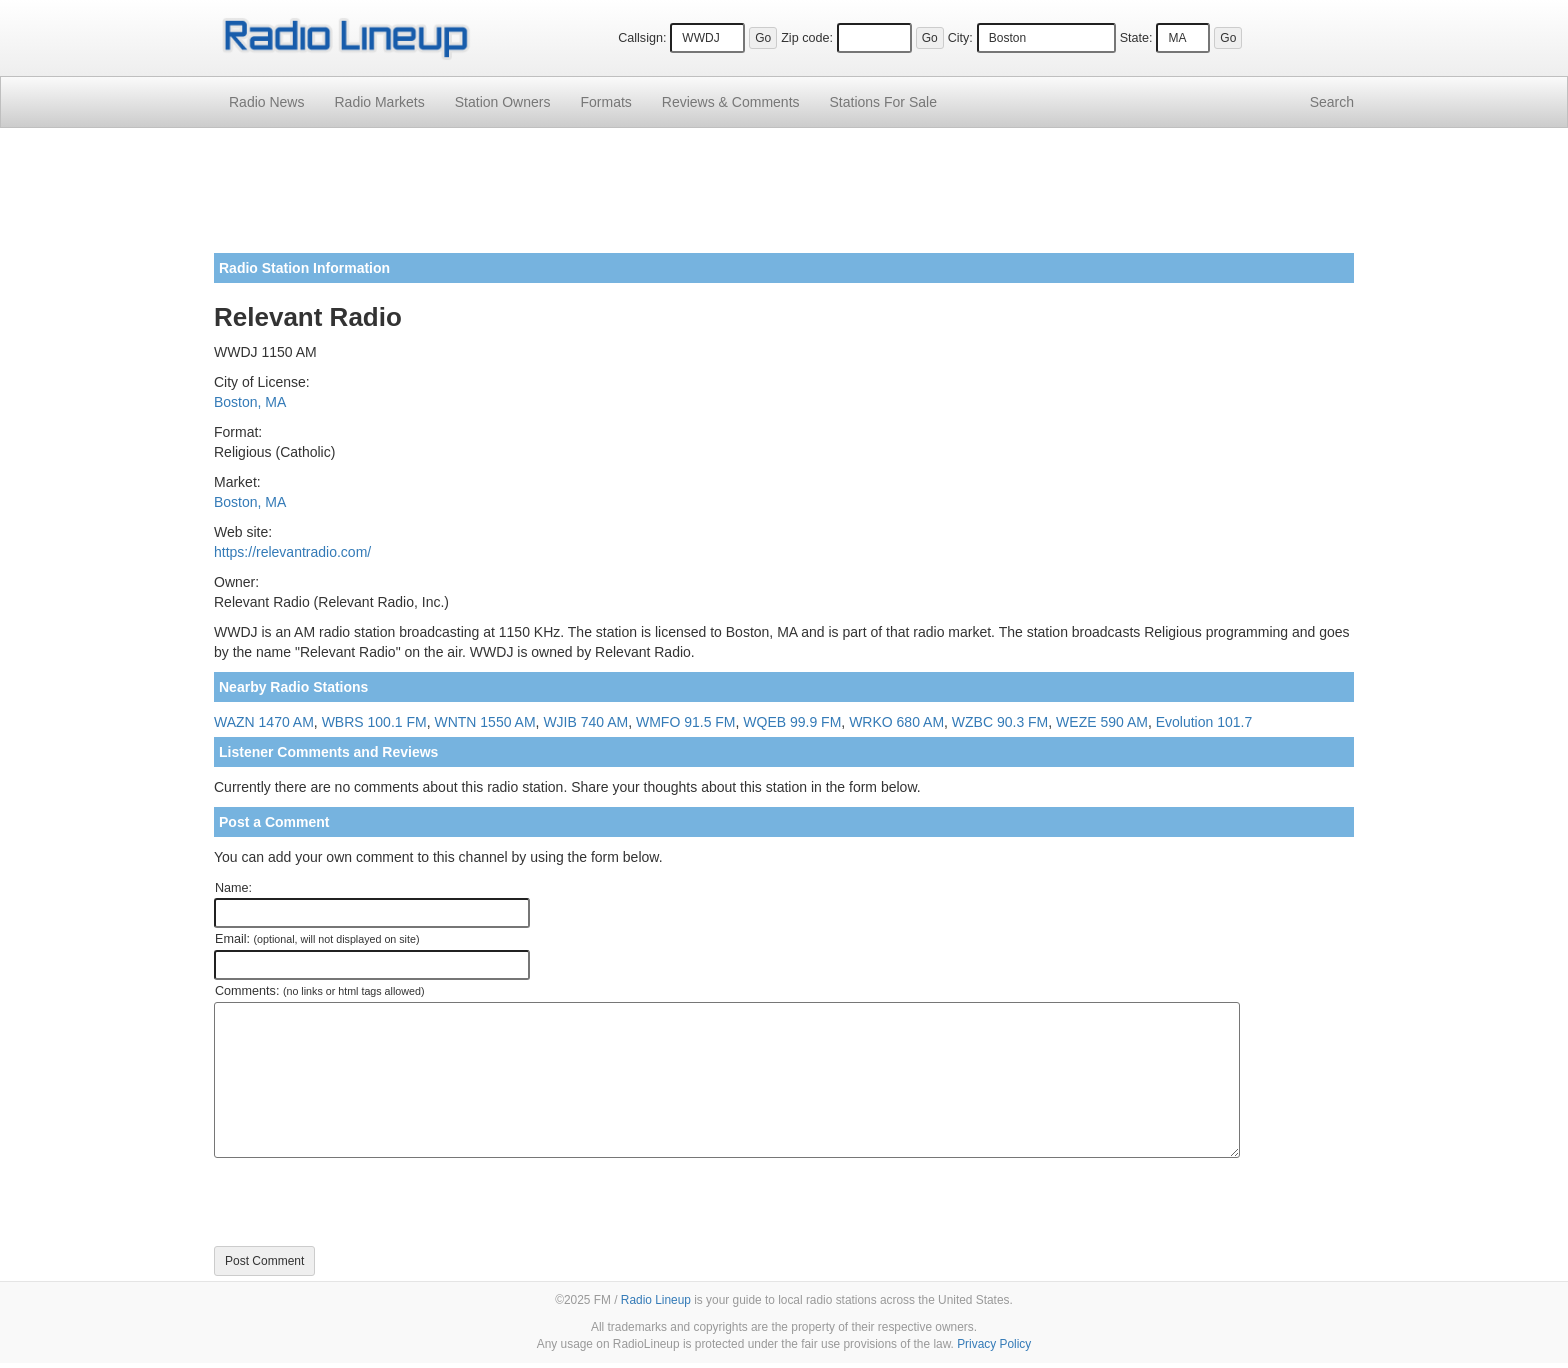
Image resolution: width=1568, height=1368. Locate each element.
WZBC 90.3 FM (1000, 722)
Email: (317, 939)
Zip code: (807, 38)
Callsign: (642, 38)
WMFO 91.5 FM (686, 722)
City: (960, 38)
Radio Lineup (656, 1300)
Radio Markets (379, 102)
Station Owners (503, 102)
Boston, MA (250, 402)
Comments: (319, 991)
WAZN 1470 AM (264, 722)
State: (1136, 38)
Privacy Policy (994, 1344)
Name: (233, 888)
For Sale (883, 102)
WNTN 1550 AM (484, 722)
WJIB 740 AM (585, 722)
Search (1332, 102)
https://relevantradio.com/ (292, 552)
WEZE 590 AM (1102, 722)
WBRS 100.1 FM (374, 722)
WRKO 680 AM (896, 722)
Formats (605, 102)
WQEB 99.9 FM (792, 722)
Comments (731, 102)
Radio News (266, 102)
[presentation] (366, 1202)
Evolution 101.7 (1204, 722)
